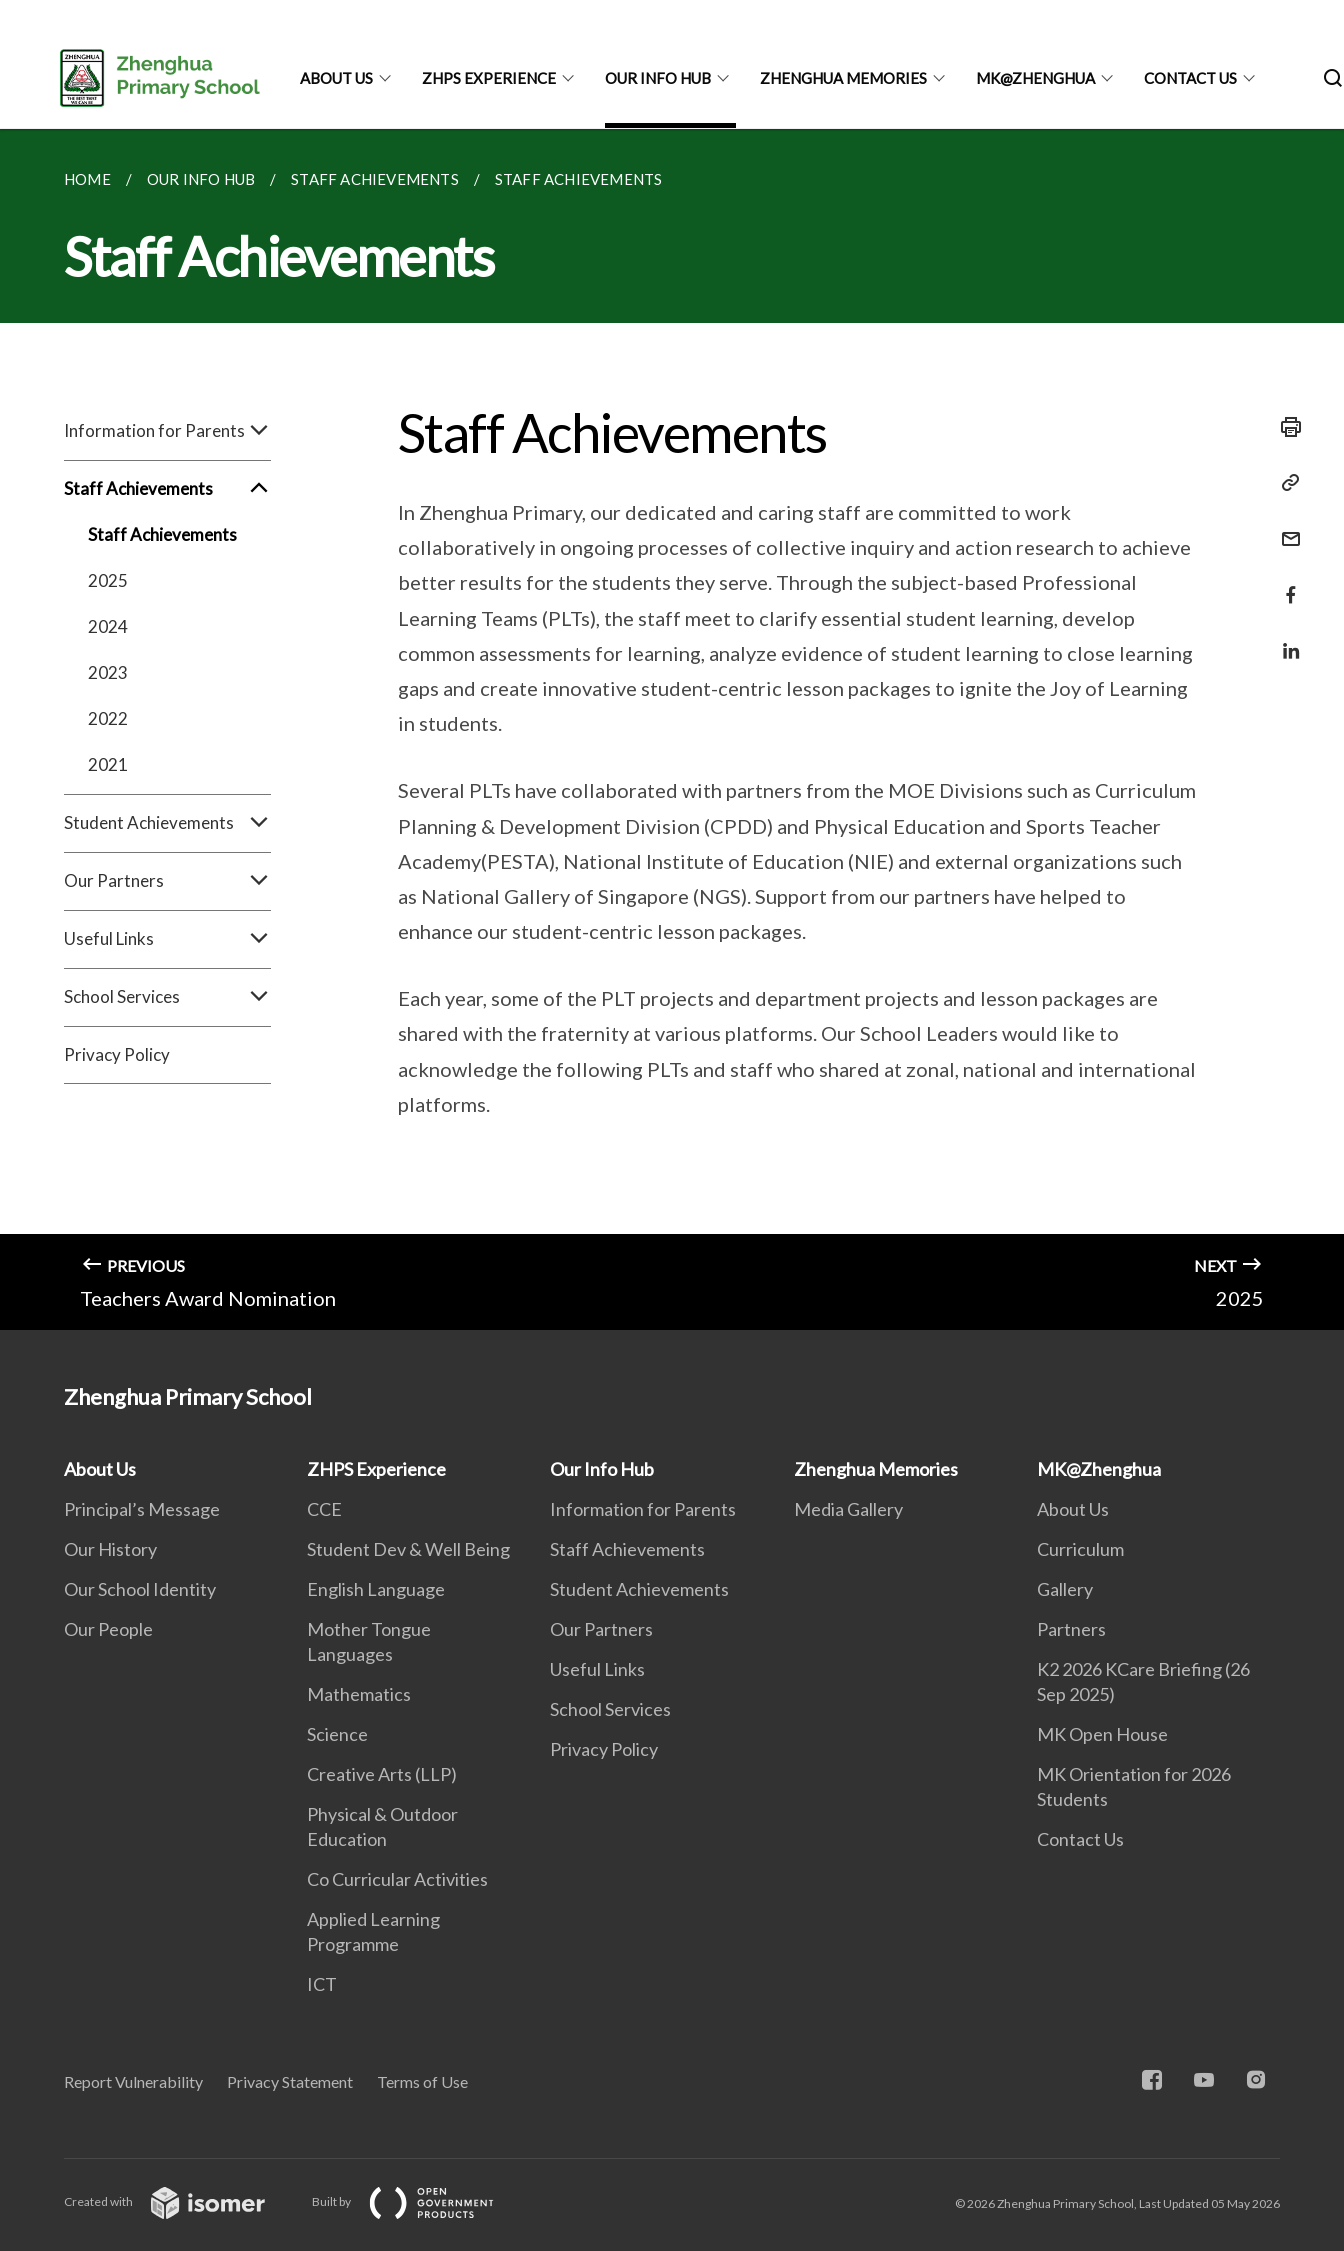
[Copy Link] (1285, 483)
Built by (419, 2201)
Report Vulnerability (133, 2081)
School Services (167, 997)
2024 (108, 626)
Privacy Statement (290, 2081)
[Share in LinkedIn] (1285, 638)
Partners (1071, 1629)
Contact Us (1190, 78)
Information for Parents (167, 431)
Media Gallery (848, 1509)
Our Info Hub (658, 78)
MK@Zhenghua (1035, 78)
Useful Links (167, 939)
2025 (108, 580)
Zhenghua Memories (843, 78)
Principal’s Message (142, 1509)
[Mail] (1285, 526)
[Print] (1285, 427)
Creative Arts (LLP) (382, 1774)
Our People (108, 1629)
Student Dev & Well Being (408, 1549)
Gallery (1065, 1589)
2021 (108, 764)
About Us (336, 78)
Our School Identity (140, 1589)
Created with (180, 2201)
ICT (322, 1984)
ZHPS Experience (489, 78)
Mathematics (359, 1694)
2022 (108, 718)
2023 (108, 672)
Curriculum (1080, 1549)
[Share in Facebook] (1285, 582)
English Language (376, 1589)
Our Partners (167, 881)
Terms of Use (422, 2081)
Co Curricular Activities (397, 1879)
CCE (324, 1509)
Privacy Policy (117, 1054)
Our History (110, 1549)
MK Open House (1102, 1734)
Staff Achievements (167, 489)
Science (337, 1734)
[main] (672, 729)
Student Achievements (167, 823)
